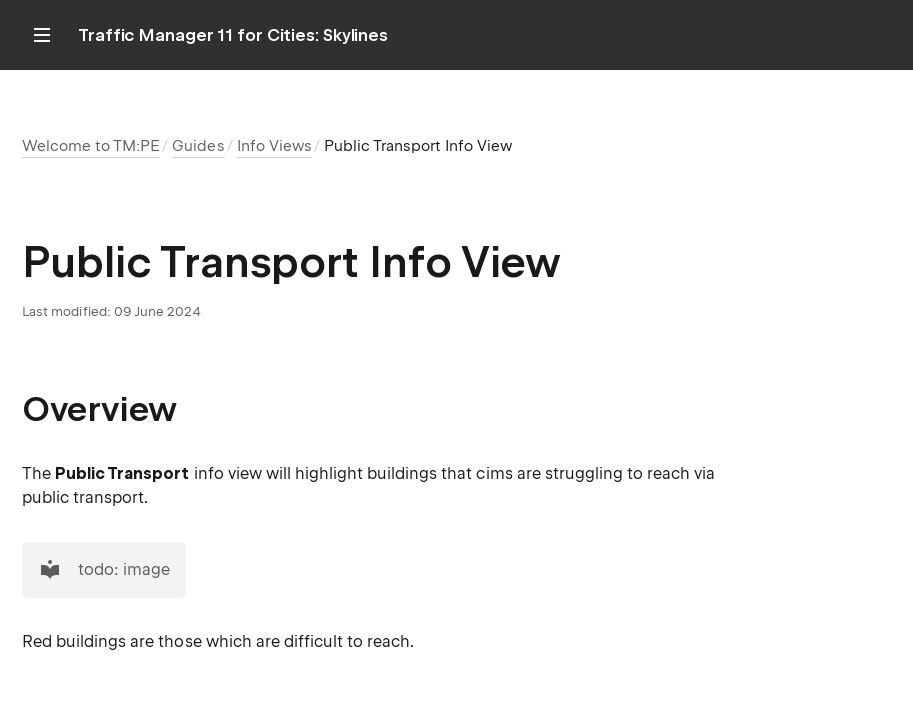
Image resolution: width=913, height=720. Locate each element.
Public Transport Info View (418, 146)
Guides (198, 146)
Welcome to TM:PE (91, 146)
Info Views (274, 146)
